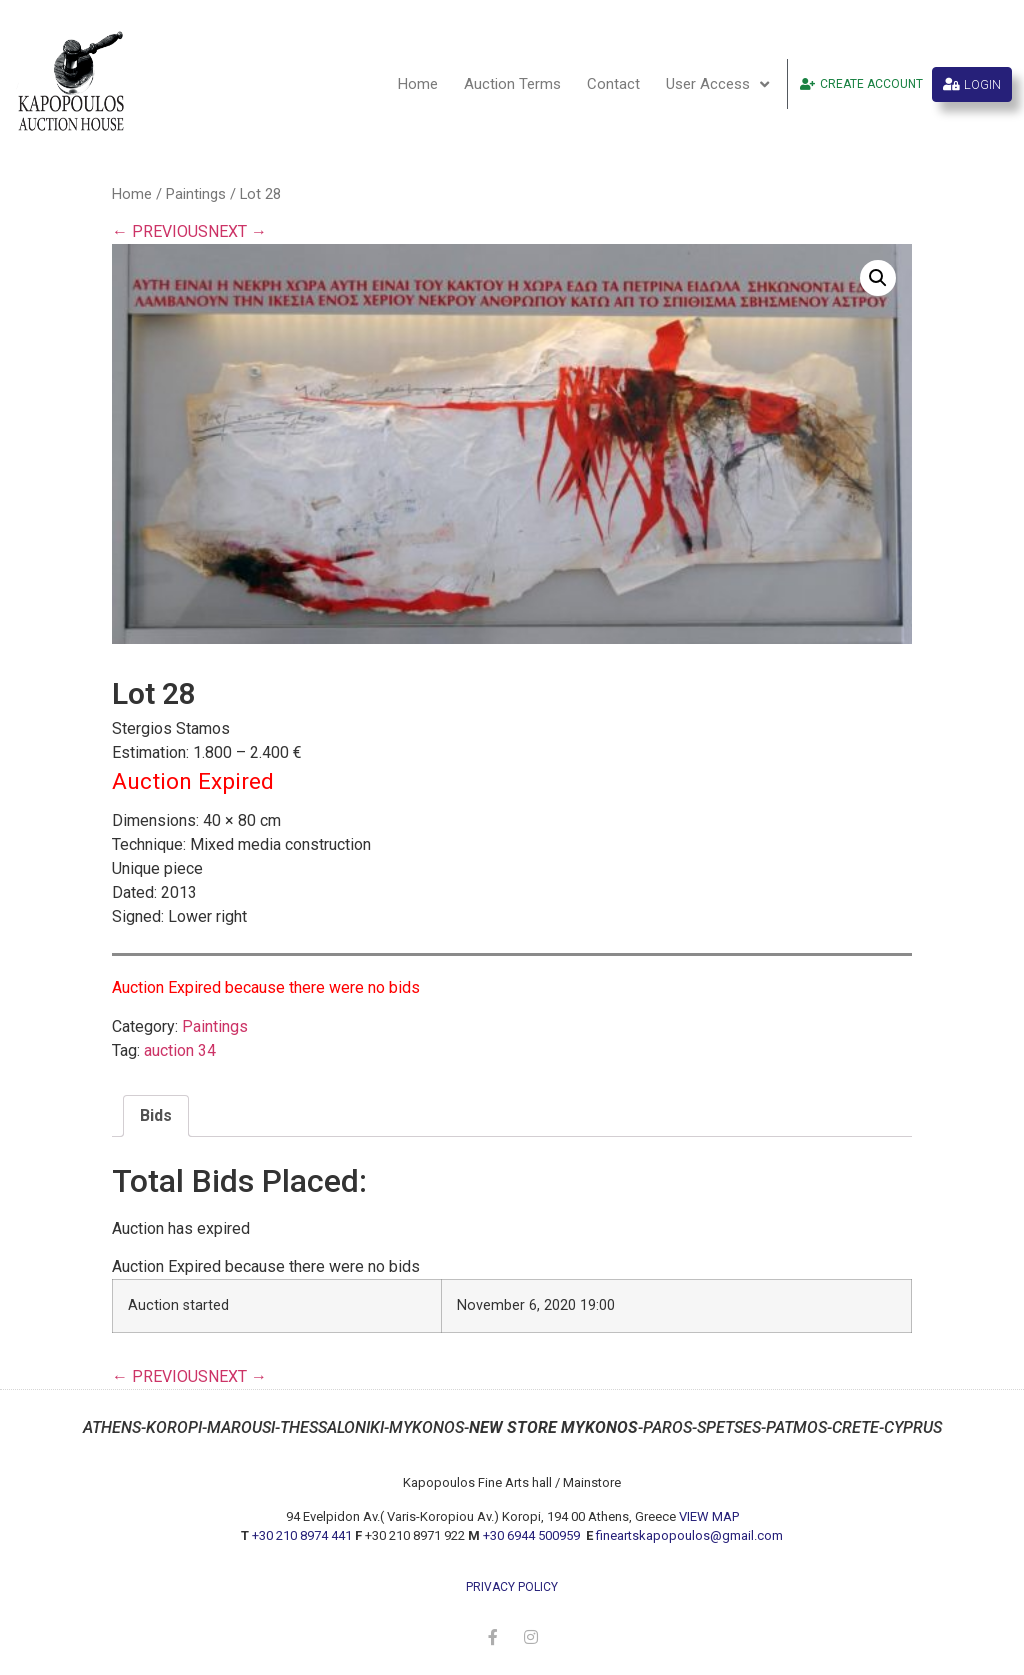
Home (418, 84)
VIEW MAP (709, 1516)
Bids (156, 1115)
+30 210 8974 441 (302, 1535)
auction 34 (180, 1050)
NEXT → (237, 231)
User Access (717, 84)
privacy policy (512, 1587)
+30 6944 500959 (533, 1535)
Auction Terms (512, 84)
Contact (613, 84)
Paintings (196, 194)
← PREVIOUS (160, 231)
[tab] (156, 1116)
